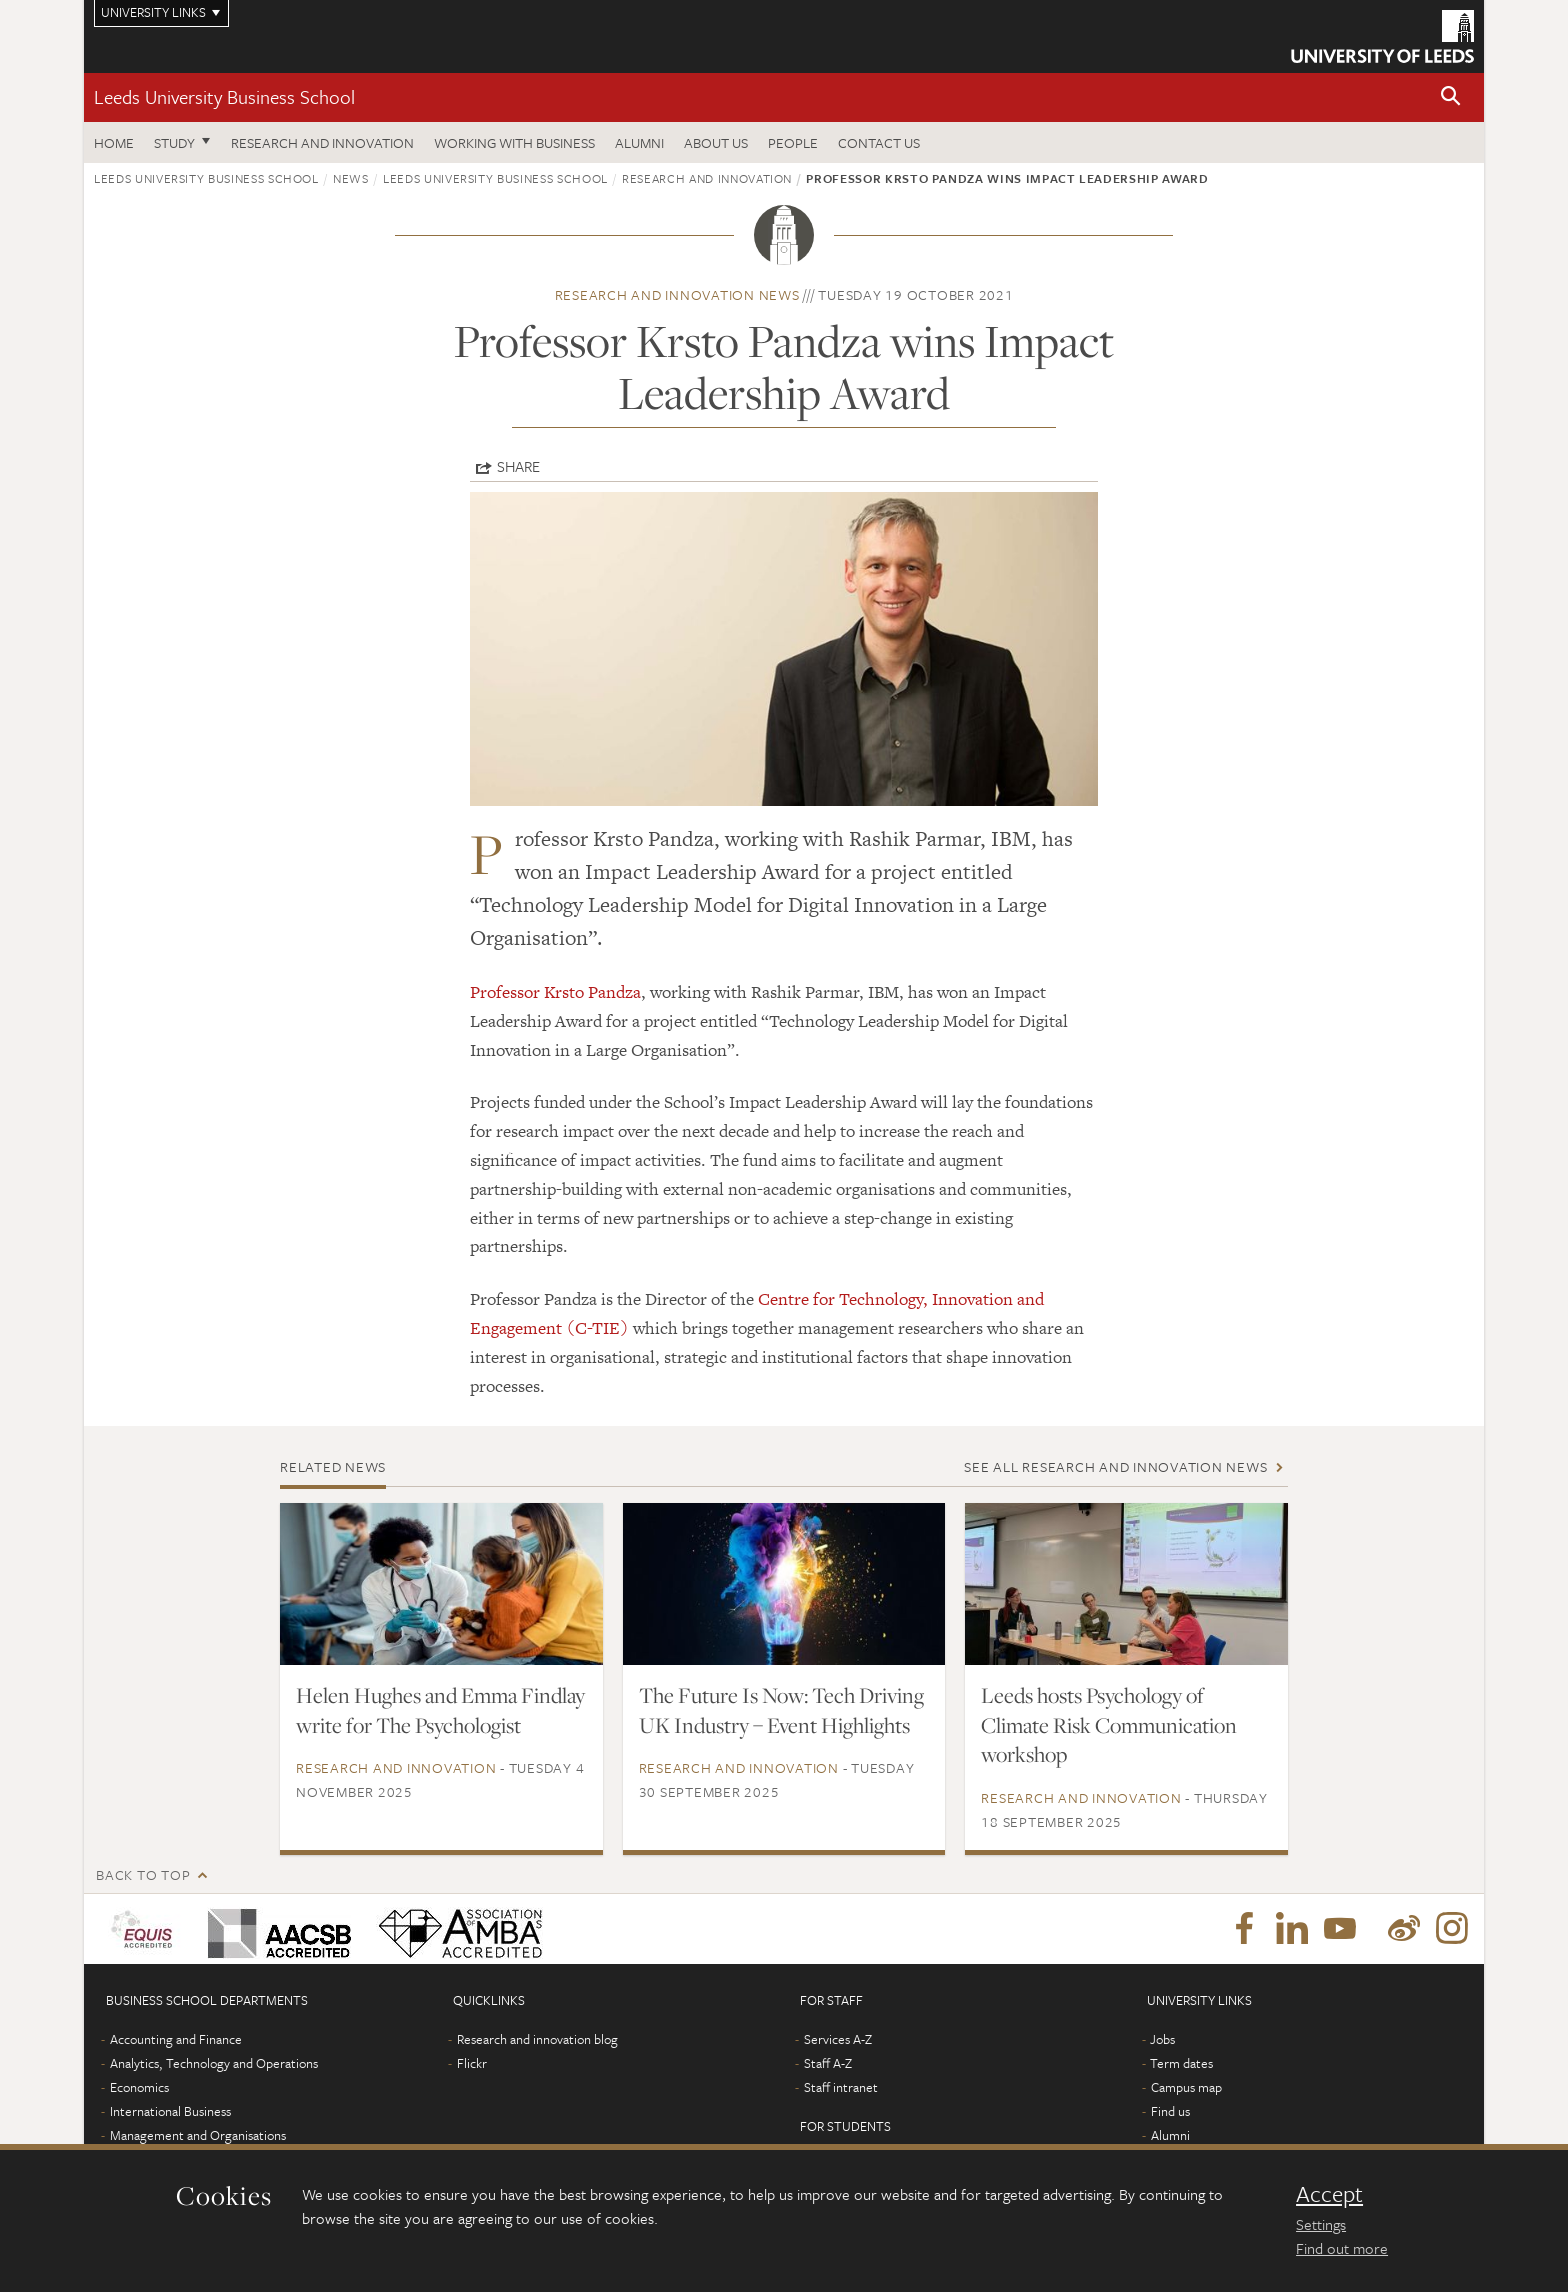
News (351, 178)
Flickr (472, 2063)
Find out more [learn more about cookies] (1342, 2248)
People (793, 142)
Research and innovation (322, 142)
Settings (1321, 2224)
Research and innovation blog (537, 2039)
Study (174, 142)
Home (114, 142)
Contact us (879, 142)
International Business (170, 2111)
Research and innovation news (677, 294)
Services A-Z (838, 2039)
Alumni (639, 142)
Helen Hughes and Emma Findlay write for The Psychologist (440, 1710)
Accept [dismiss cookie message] (1329, 2194)
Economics (139, 2087)
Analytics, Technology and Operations (214, 2063)
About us (716, 142)
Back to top (143, 1874)
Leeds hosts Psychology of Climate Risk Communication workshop (1109, 1725)
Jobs (1162, 2039)
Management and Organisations (198, 2135)
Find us (1170, 2111)
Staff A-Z (828, 2063)
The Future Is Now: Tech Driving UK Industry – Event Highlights (781, 1710)
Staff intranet (841, 2087)
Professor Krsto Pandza (555, 992)
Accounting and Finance (176, 2039)
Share (518, 466)
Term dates (1181, 2063)
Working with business (514, 142)
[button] (1451, 97)
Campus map (1186, 2087)
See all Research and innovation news (1115, 1466)
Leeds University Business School (224, 96)
